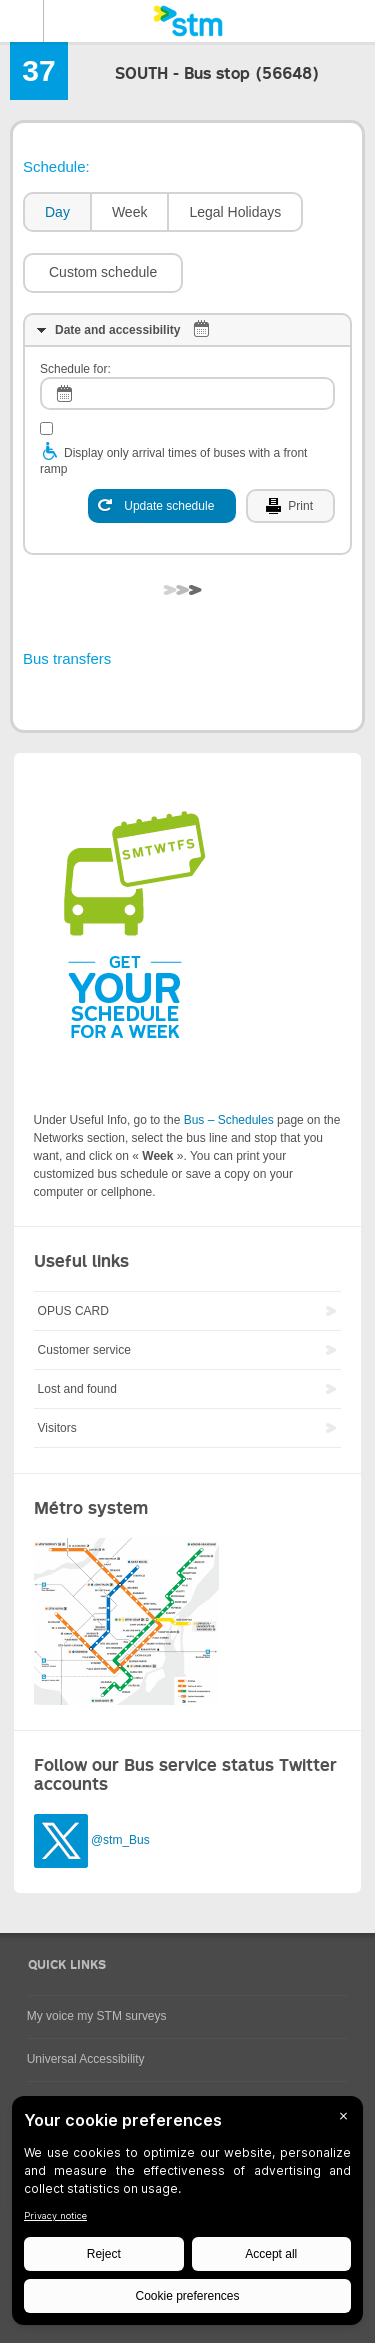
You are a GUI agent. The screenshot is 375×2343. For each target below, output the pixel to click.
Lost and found (77, 1389)
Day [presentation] (57, 212)
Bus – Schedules (229, 1120)
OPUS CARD (73, 1311)
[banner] (187, 21)
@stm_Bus (120, 1841)
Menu (22, 21)
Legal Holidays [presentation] (235, 212)
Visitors (57, 1428)
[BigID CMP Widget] (187, 2215)
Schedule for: (75, 369)
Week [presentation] (130, 212)
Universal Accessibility (86, 2059)
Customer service (84, 1350)
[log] (187, 393)
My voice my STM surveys (97, 2016)
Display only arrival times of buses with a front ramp (173, 461)
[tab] (56, 212)
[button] (103, 273)
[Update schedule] (162, 506)
